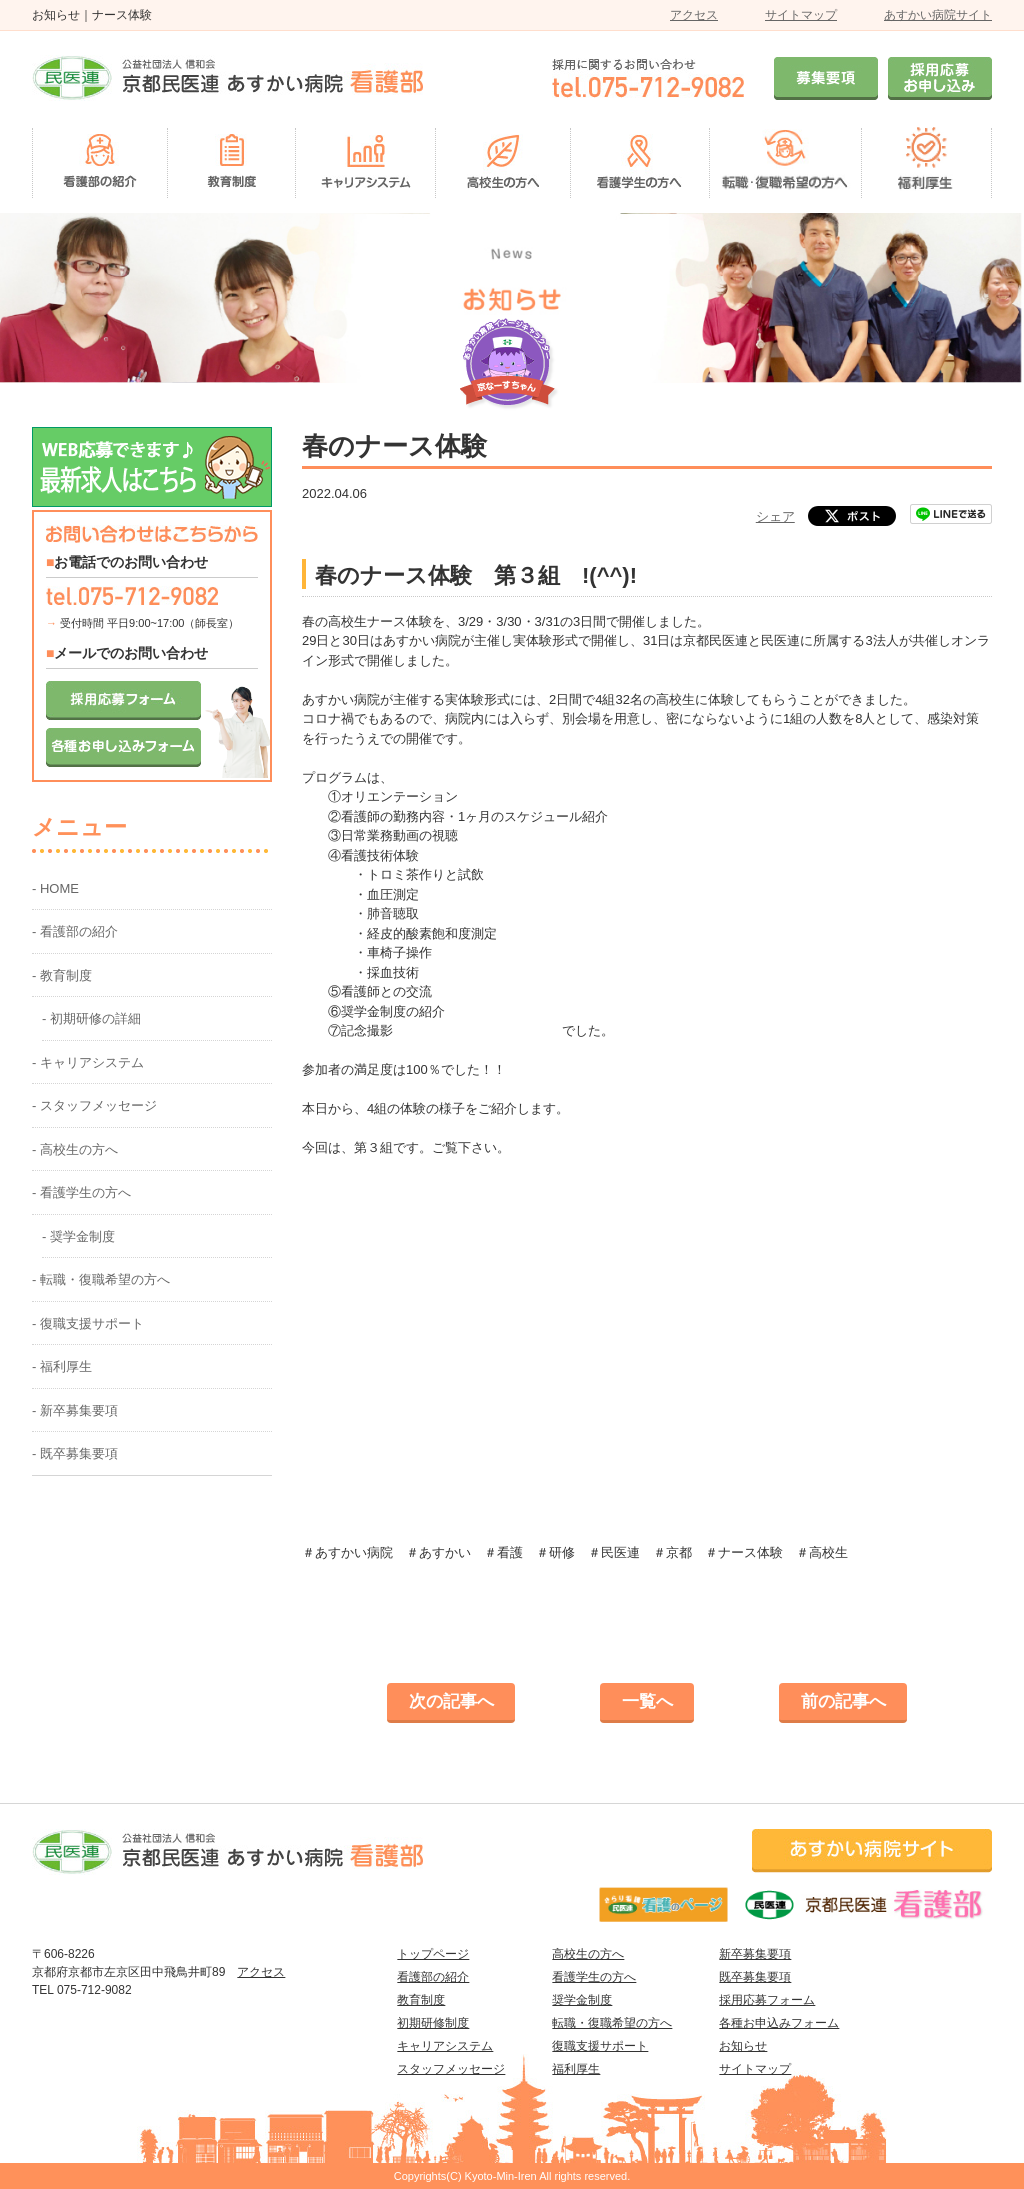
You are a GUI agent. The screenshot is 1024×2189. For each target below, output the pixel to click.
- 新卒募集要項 (75, 1410)
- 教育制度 (62, 975)
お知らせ (743, 2046)
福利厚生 (576, 2069)
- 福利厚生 (62, 1366)
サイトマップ (801, 15)
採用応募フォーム (767, 2000)
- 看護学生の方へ (81, 1192)
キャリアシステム (445, 2046)
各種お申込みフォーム (779, 2023)
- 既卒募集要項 (75, 1453)
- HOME (55, 888)
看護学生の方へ (594, 1977)
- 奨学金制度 (78, 1236)
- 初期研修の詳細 (91, 1018)
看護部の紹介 (433, 1977)
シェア (775, 516)
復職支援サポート (600, 2046)
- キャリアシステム (88, 1062)
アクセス (694, 15)
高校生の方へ (588, 1954)
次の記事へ (451, 1701)
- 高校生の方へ (75, 1149)
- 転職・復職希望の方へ (101, 1279)
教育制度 (421, 2000)
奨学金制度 (582, 2000)
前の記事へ (843, 1701)
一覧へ (647, 1701)
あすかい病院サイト (938, 15)
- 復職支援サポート (88, 1323)
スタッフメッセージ (451, 2069)
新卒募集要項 (755, 1954)
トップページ (433, 1954)
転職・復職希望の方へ (612, 2023)
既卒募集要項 (755, 1977)
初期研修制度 (433, 2023)
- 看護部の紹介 (75, 931)
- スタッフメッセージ (94, 1105)
